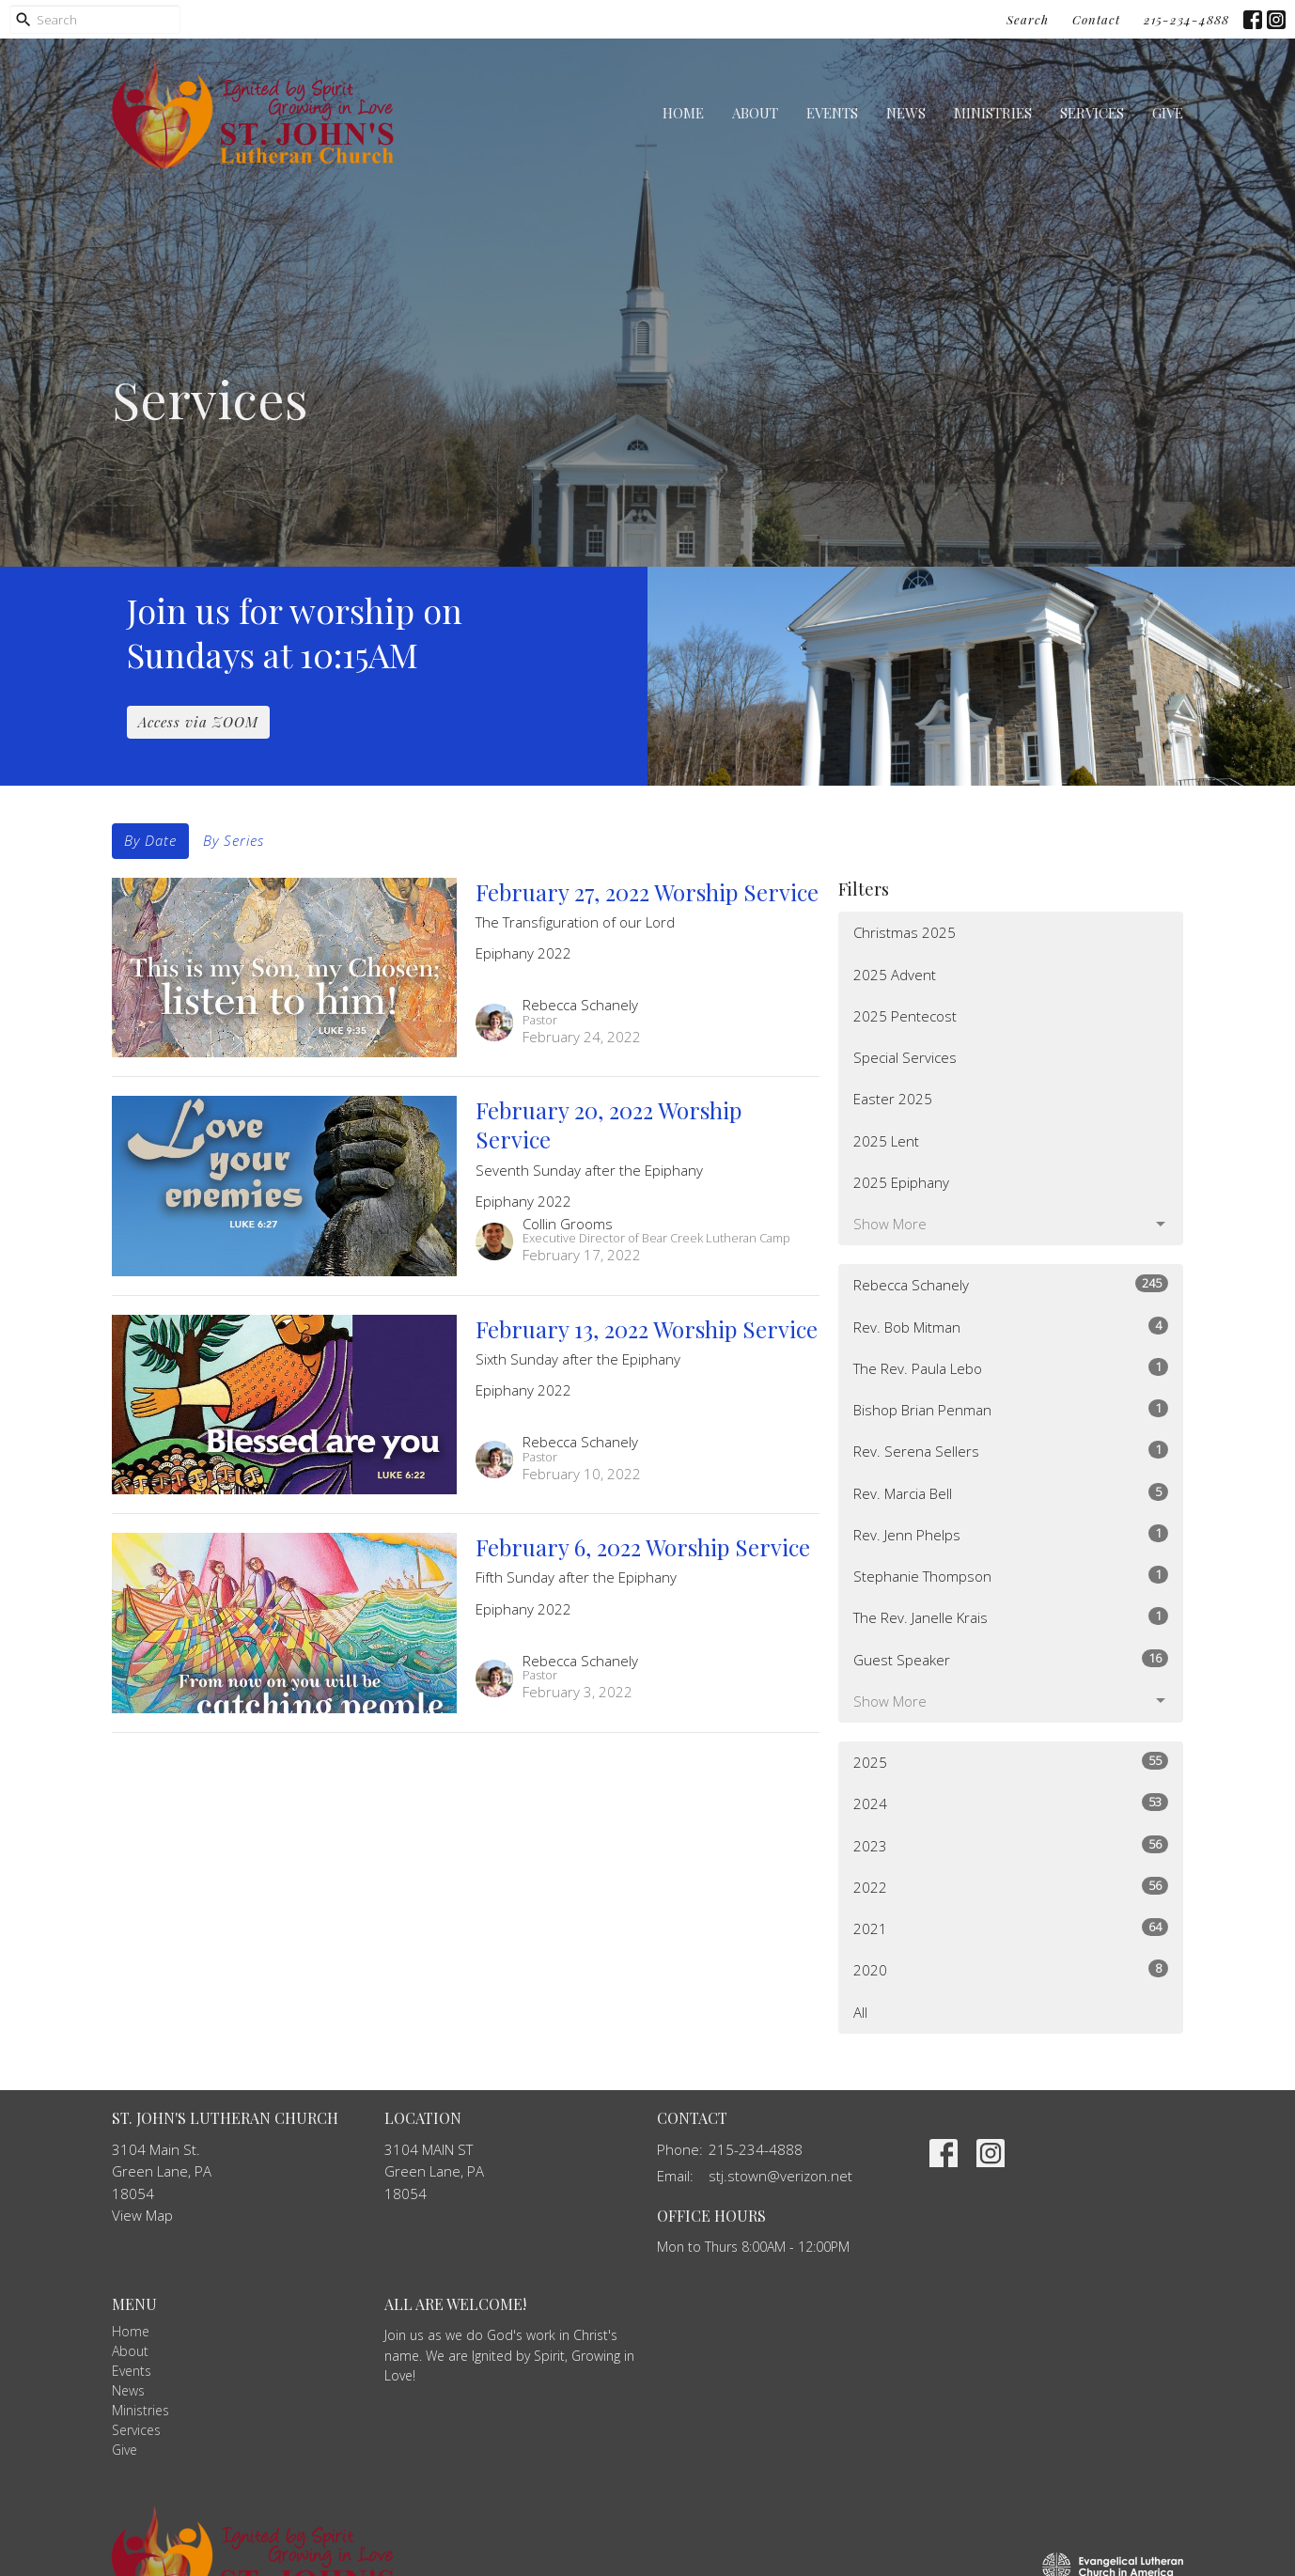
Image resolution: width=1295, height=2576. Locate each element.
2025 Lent (886, 1141)
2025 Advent (894, 974)
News (906, 112)
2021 (1010, 1928)
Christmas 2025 (904, 932)
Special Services (905, 1057)
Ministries (993, 112)
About (755, 112)
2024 (1010, 1803)
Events (832, 112)
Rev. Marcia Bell (1010, 1493)
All (860, 2012)
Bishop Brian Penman (1010, 1409)
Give (1167, 112)
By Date (150, 840)
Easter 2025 (892, 1098)
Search (1027, 19)
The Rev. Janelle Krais (1010, 1617)
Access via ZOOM (198, 721)
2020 (1010, 1969)
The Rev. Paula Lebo (1010, 1368)
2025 (1010, 1762)
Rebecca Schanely (1010, 1284)
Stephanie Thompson (1010, 1575)
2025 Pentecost (905, 1016)
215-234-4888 (1186, 19)
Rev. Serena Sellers (1010, 1450)
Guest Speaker (1010, 1659)
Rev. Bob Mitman (1010, 1326)
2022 (1010, 1887)
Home (683, 112)
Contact (1096, 19)
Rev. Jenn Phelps (1010, 1534)
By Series (233, 840)
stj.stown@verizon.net (780, 2175)
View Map (142, 2215)
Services (1092, 112)
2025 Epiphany (901, 1182)
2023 (1010, 1845)
